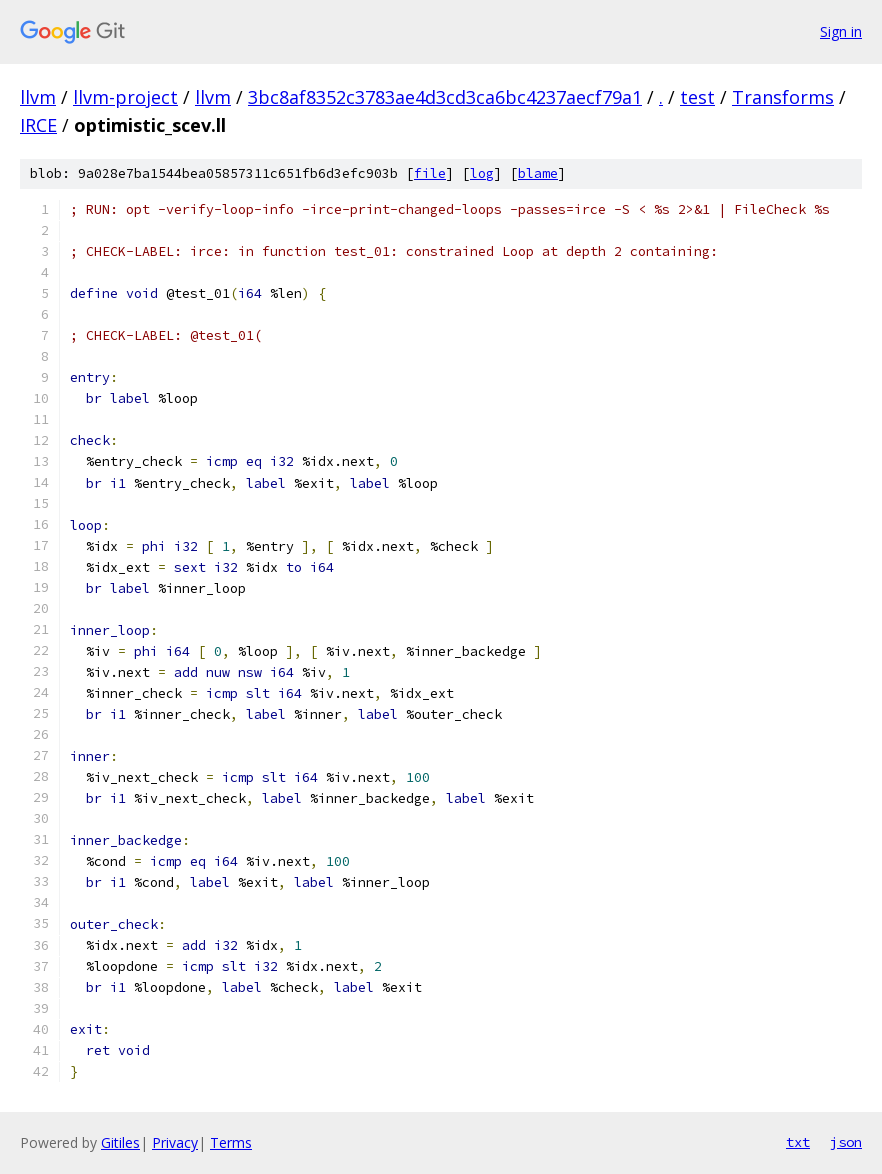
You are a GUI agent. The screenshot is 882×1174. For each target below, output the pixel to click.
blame (538, 173)
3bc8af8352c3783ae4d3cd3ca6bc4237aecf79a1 (445, 97)
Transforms (783, 97)
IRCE (38, 125)
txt (798, 1142)
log (482, 173)
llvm (38, 97)
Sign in (841, 31)
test (697, 97)
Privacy (175, 1142)
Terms (231, 1142)
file (430, 173)
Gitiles (120, 1142)
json (846, 1142)
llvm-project (125, 97)
